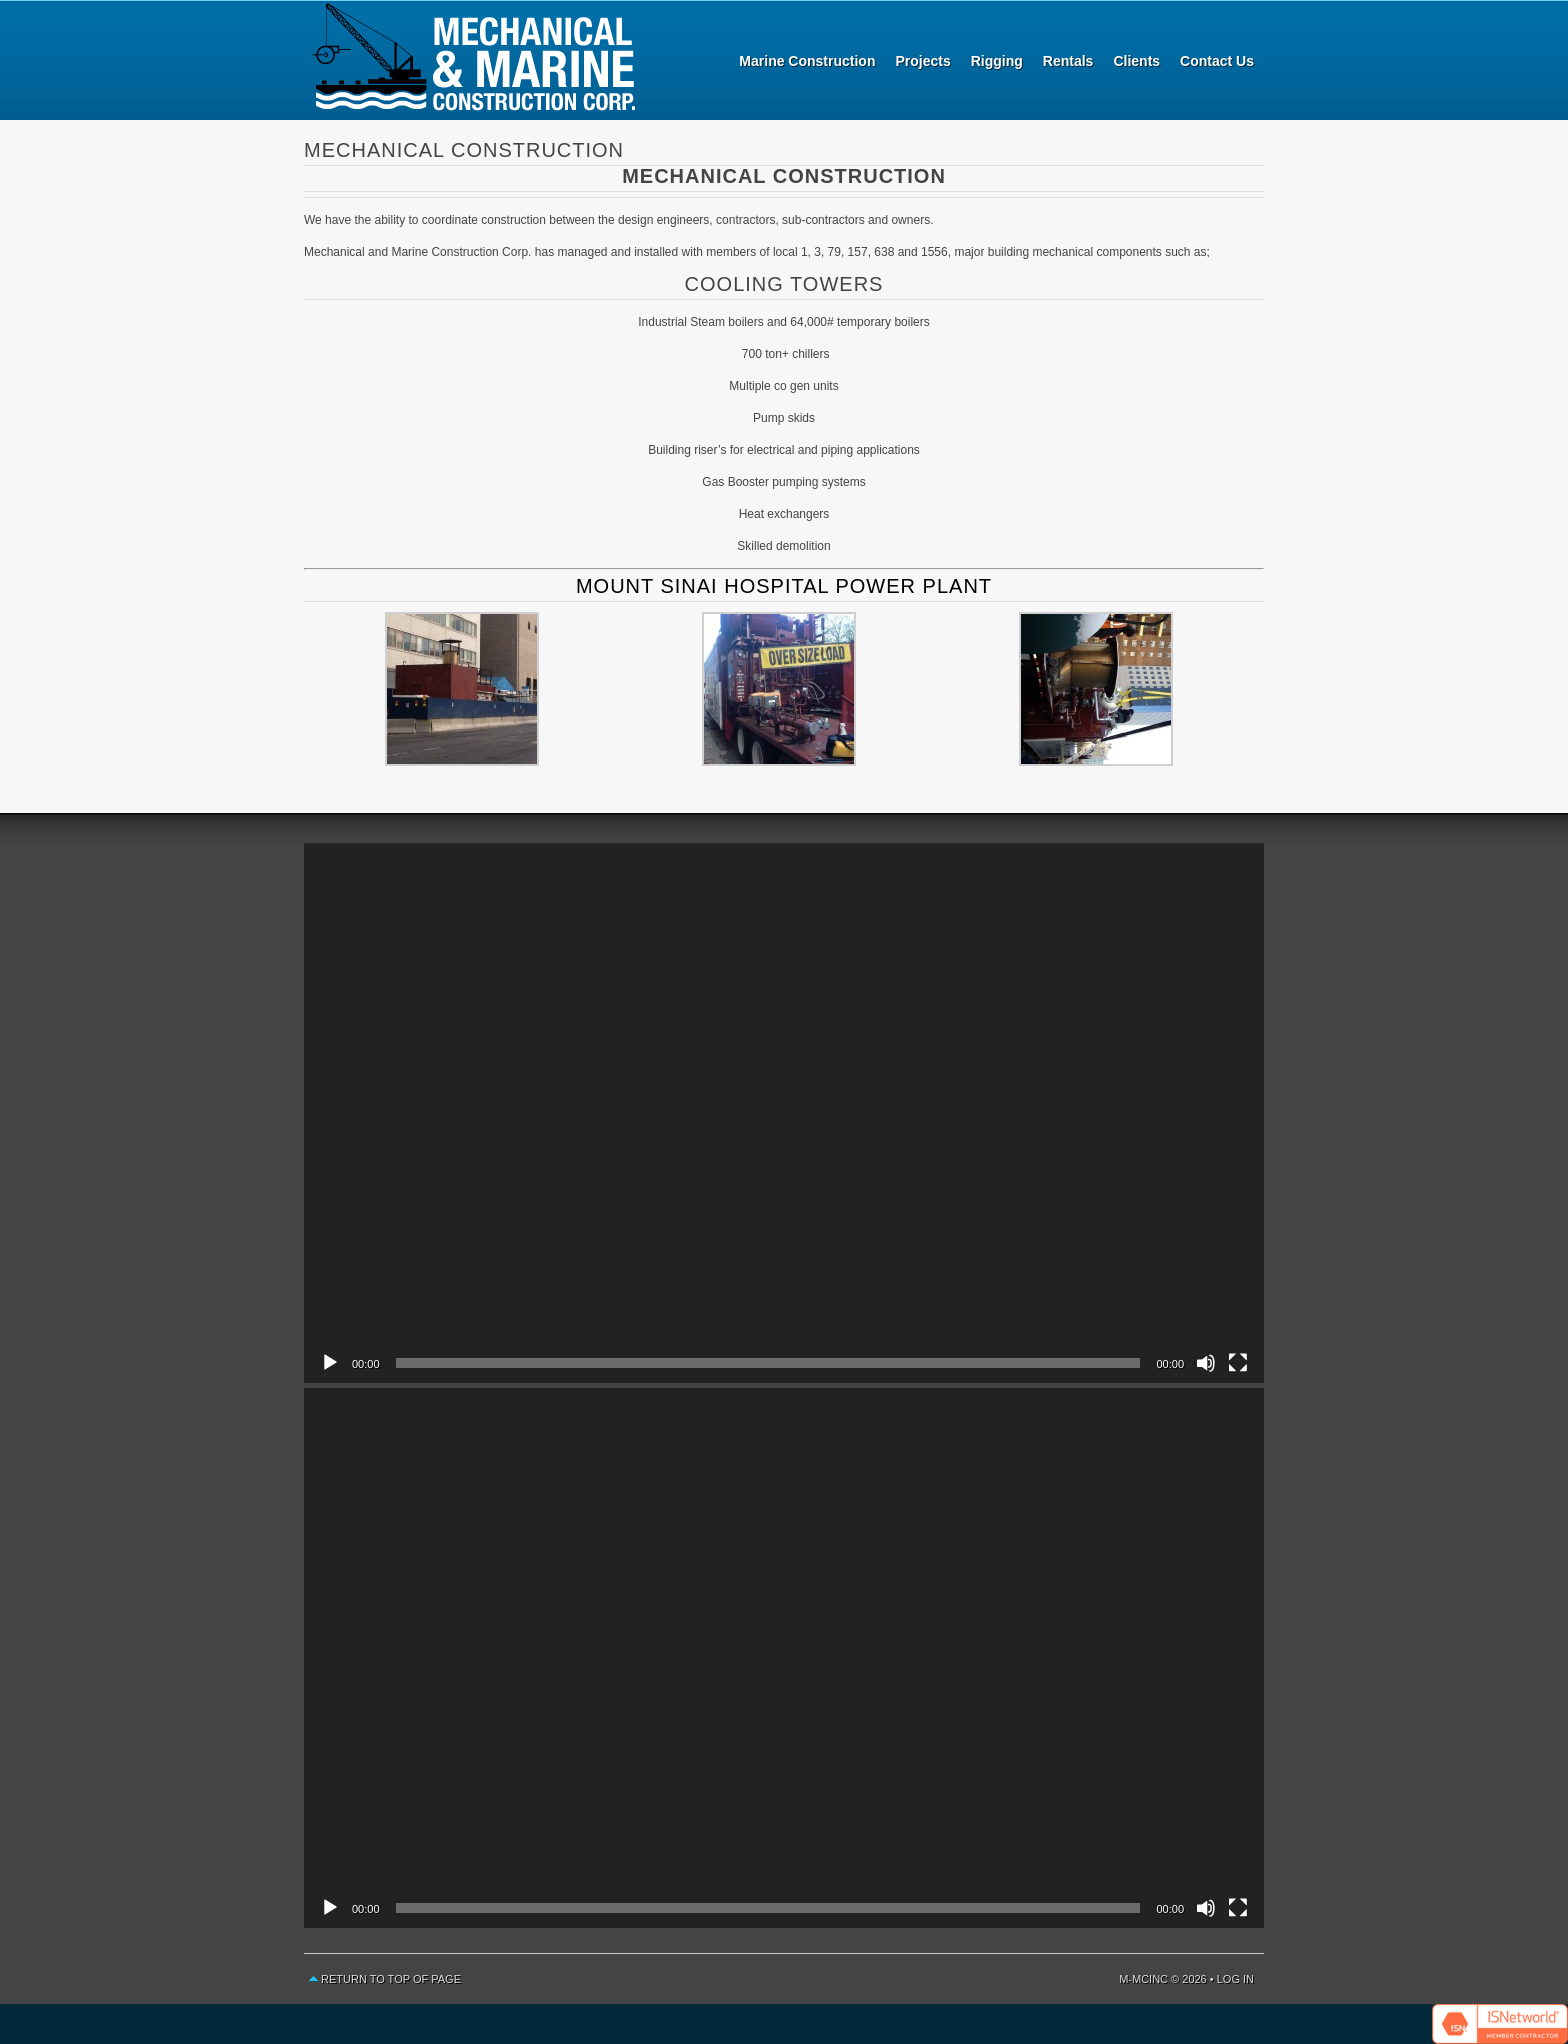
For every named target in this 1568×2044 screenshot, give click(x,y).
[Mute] (1206, 1363)
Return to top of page (391, 1979)
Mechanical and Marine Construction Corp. (474, 60)
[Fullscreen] (1238, 1363)
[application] (784, 1113)
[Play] (330, 1363)
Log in (1235, 1979)
